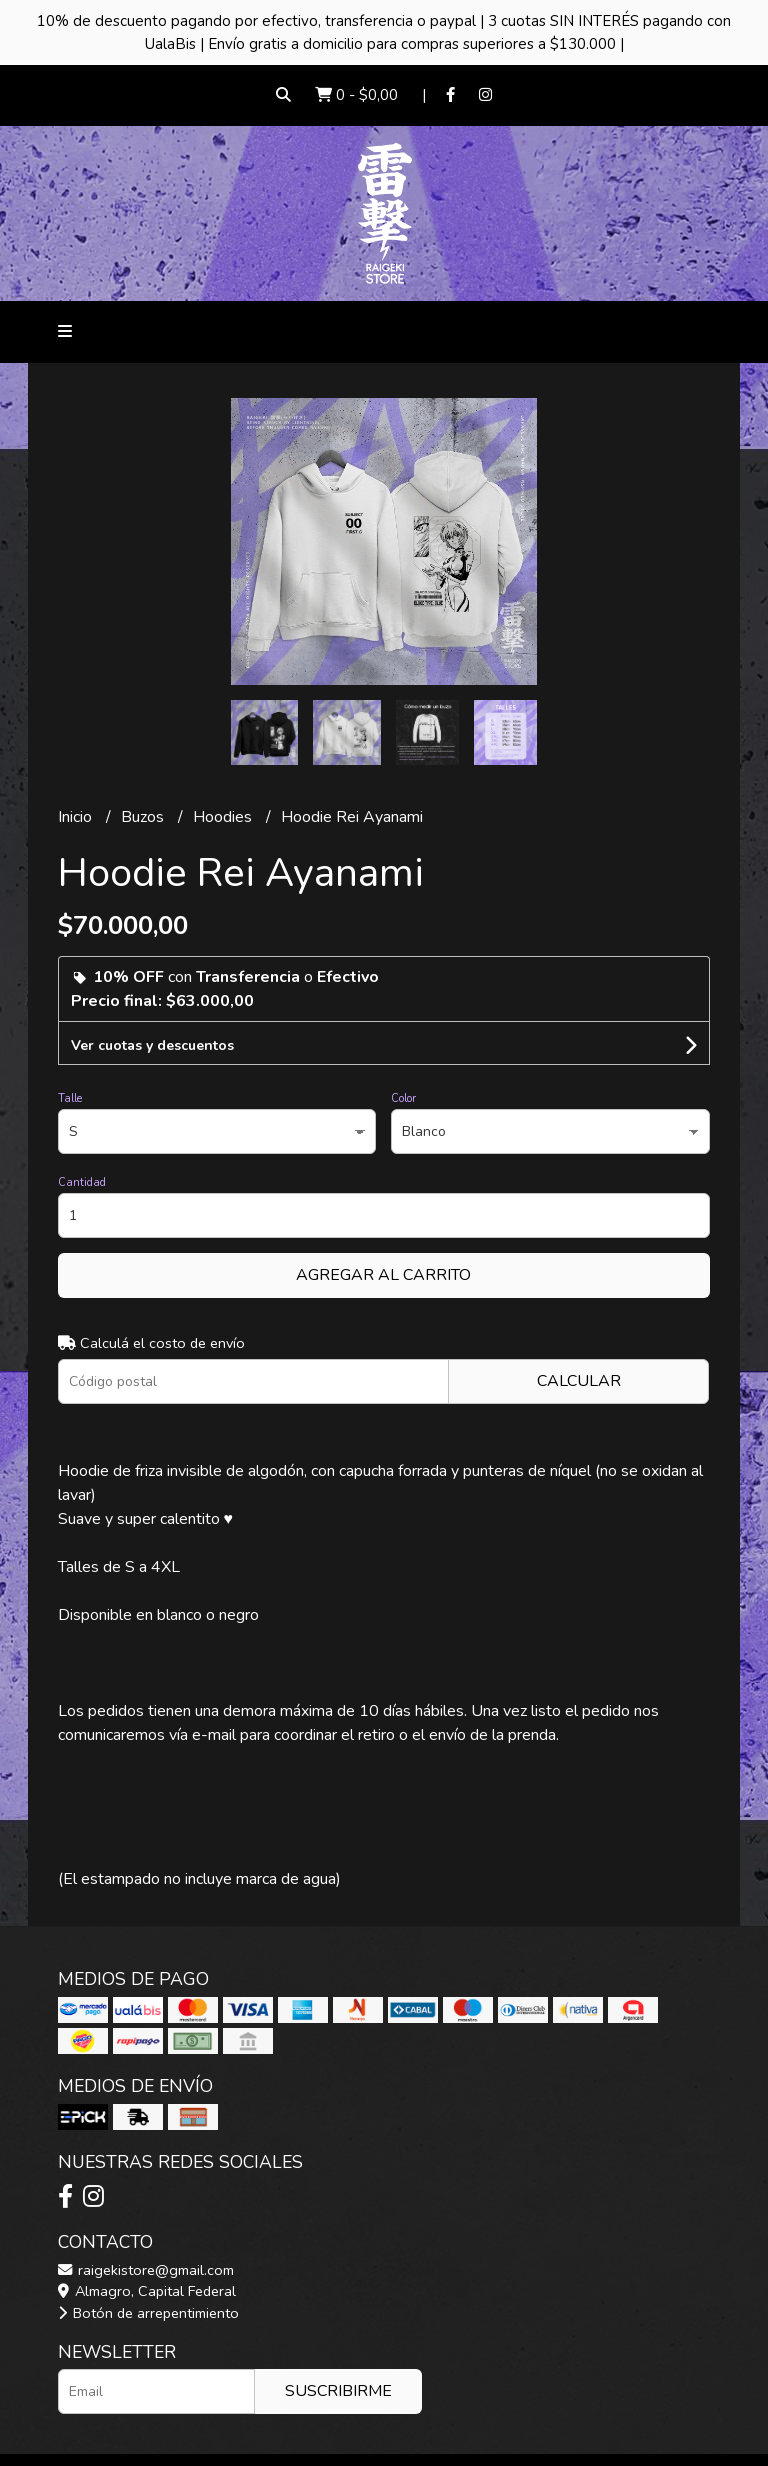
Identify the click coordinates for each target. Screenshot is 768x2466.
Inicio (77, 817)
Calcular (579, 1381)
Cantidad (82, 1182)
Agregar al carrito (383, 1275)
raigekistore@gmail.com (146, 2270)
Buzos (144, 817)
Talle (70, 1098)
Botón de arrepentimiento (148, 2313)
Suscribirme (338, 2391)
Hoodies (224, 817)
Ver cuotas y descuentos (152, 1045)
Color (403, 1098)
